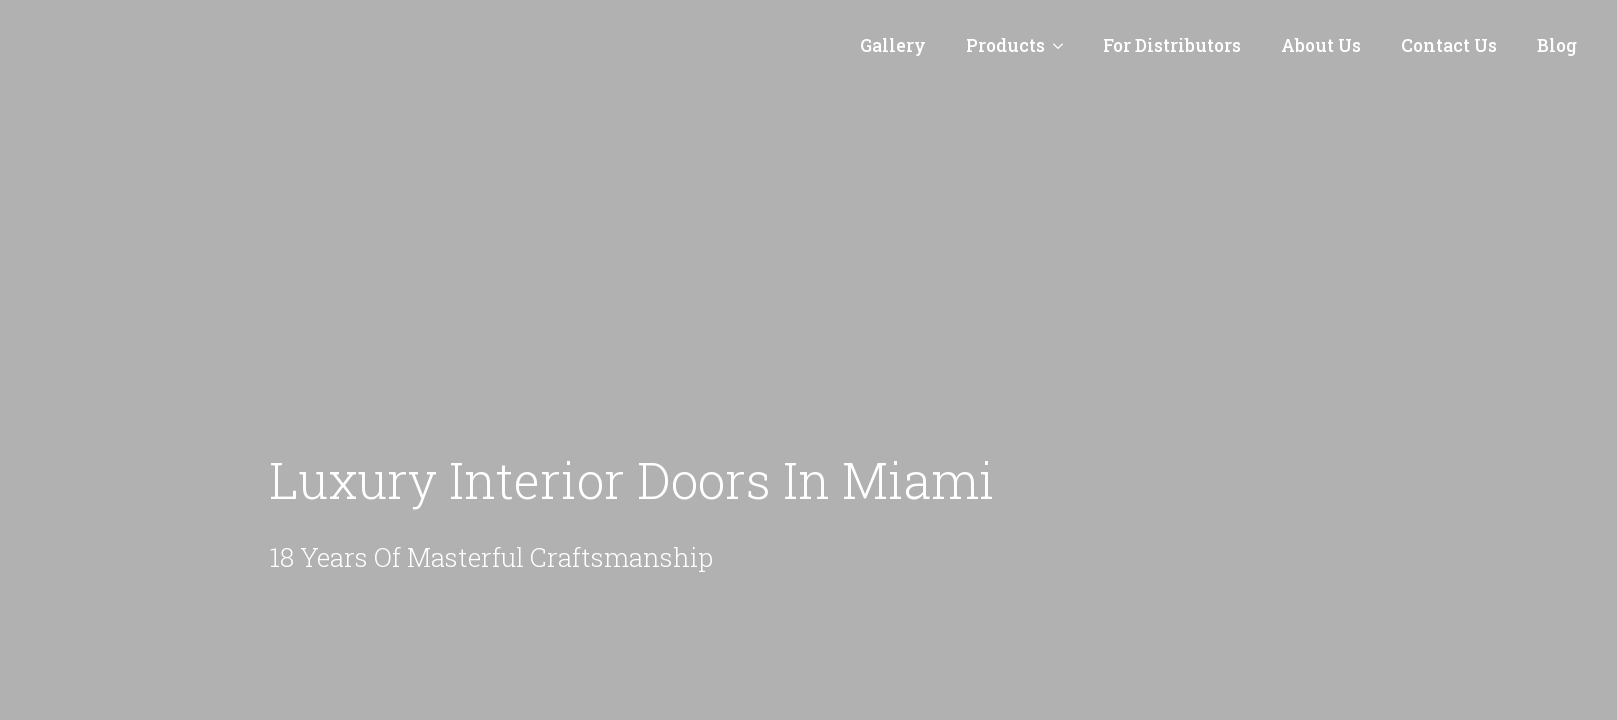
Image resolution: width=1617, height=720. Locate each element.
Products (1005, 45)
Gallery (893, 45)
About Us (1321, 45)
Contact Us (1449, 45)
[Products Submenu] (1064, 46)
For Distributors (1172, 45)
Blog (1557, 45)
